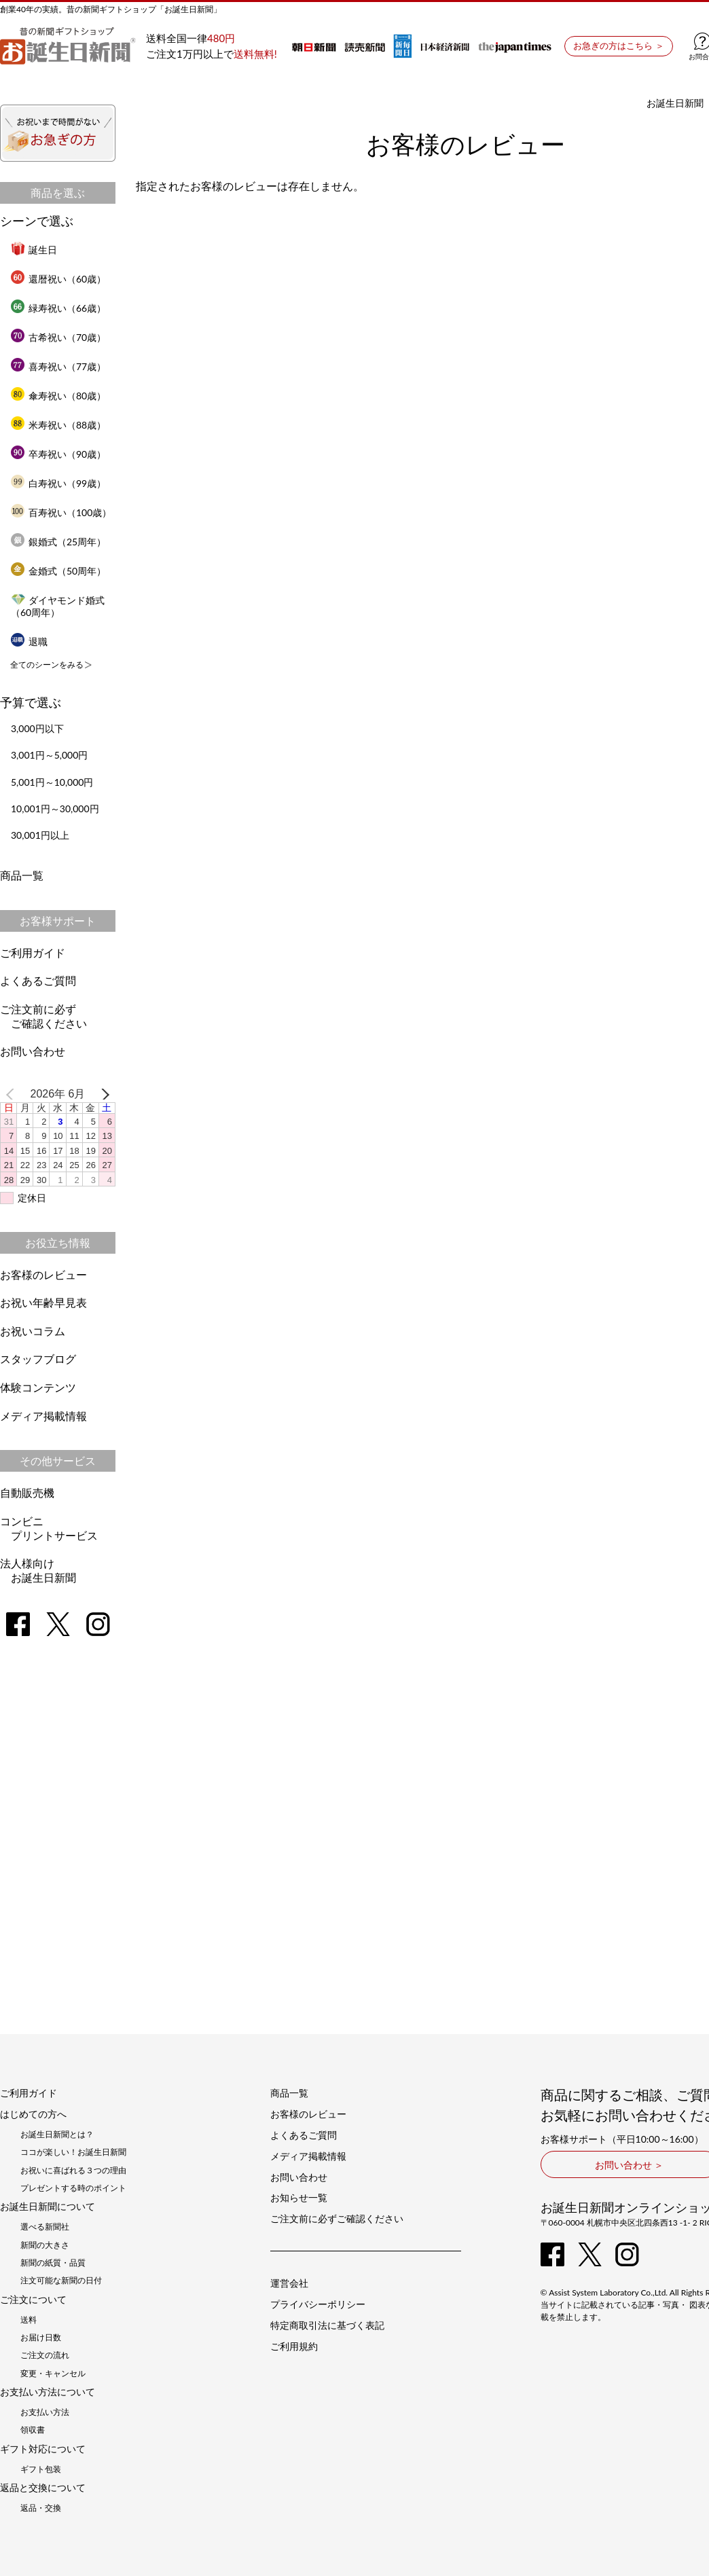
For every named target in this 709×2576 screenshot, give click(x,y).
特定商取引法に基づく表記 (327, 2325)
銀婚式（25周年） (58, 541)
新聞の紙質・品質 (53, 2263)
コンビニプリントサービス (49, 1528)
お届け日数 (40, 2338)
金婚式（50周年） (58, 571)
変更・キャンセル (53, 2374)
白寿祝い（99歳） (58, 483)
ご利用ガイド (32, 952)
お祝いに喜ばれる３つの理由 (73, 2170)
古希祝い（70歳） (58, 337)
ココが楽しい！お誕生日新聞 (73, 2152)
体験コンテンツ (38, 1387)
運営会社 (289, 2283)
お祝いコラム (32, 1330)
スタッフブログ (38, 1358)
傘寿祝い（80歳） (58, 395)
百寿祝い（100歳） (61, 512)
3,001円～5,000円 (49, 755)
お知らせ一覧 (298, 2197)
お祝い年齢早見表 (43, 1302)
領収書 (32, 2430)
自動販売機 (27, 1492)
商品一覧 (21, 875)
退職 (29, 641)
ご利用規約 (294, 2346)
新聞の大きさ (44, 2245)
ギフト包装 (40, 2469)
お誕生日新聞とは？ (57, 2134)
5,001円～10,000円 (52, 782)
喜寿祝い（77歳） (58, 366)
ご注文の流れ (44, 2355)
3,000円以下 (37, 728)
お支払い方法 (44, 2412)
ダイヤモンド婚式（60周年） (58, 606)
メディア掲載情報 (43, 1415)
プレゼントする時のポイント (73, 2188)
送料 (28, 2320)
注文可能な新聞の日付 (61, 2280)
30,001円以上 (40, 835)
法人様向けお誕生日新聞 (38, 1570)
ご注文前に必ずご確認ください (43, 1016)
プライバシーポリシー (317, 2304)
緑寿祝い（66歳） (58, 308)
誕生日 (34, 249)
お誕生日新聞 (675, 103)
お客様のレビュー (43, 1274)
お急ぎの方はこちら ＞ (618, 45)
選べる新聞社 (44, 2227)
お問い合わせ (32, 1051)
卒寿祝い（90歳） (58, 454)
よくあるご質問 (38, 980)
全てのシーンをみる (47, 664)
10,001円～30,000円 (55, 808)
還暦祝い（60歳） (58, 279)
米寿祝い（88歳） (58, 425)
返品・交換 (40, 2508)
